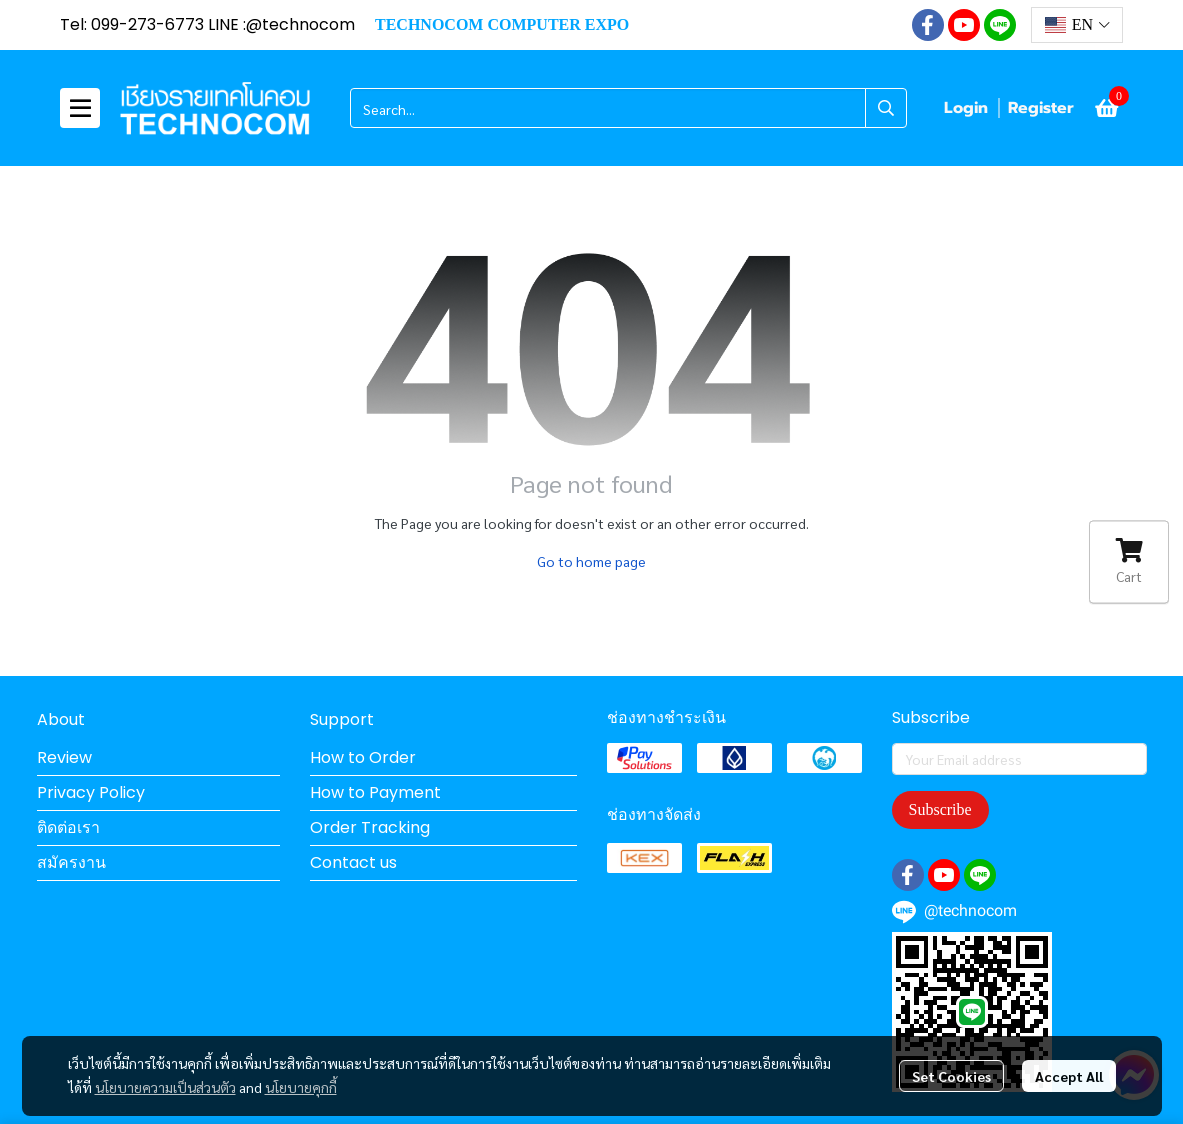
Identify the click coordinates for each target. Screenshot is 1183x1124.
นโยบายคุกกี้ (301, 1087)
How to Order (363, 757)
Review (64, 757)
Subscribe (940, 809)
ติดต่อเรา (68, 827)
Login (966, 108)
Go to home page (591, 561)
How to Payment (375, 792)
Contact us (353, 862)
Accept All (1069, 1076)
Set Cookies (951, 1076)
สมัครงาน (71, 862)
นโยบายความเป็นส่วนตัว (165, 1087)
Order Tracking (370, 827)
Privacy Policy (91, 792)
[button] (1077, 25)
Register (1041, 108)
